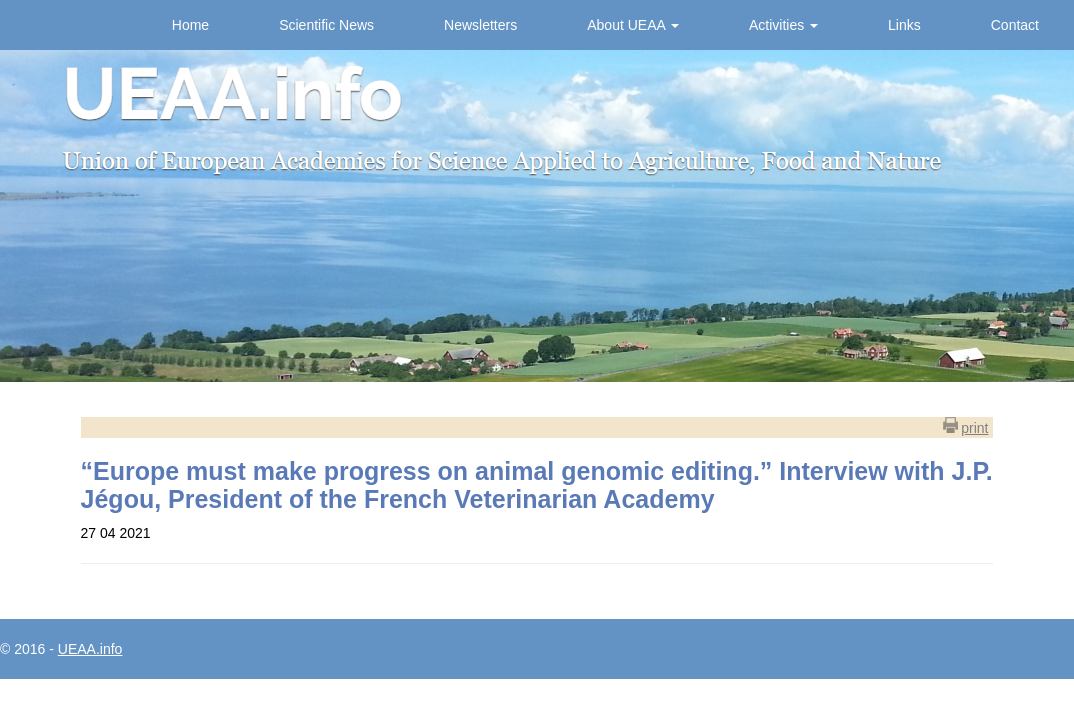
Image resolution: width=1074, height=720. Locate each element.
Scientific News (326, 25)
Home (190, 25)
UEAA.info (90, 649)
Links (904, 25)
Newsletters (480, 25)
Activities (783, 25)
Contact (1015, 25)
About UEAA (633, 25)
